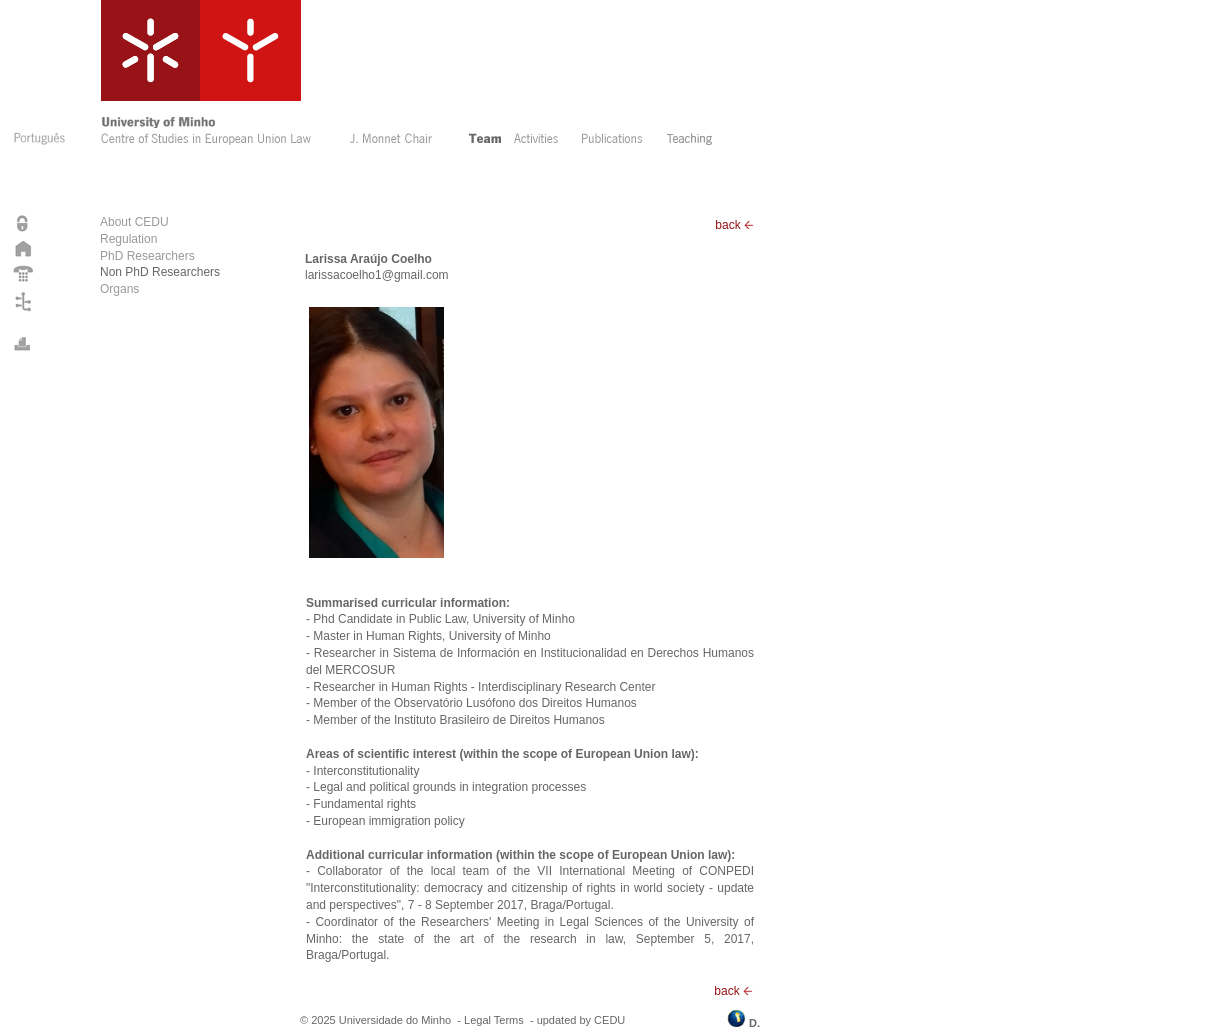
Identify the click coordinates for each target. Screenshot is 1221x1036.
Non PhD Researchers (160, 272)
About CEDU (134, 222)
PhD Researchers (147, 256)
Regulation (128, 239)
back (735, 225)
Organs (119, 289)
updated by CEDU (581, 1020)
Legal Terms (494, 1020)
